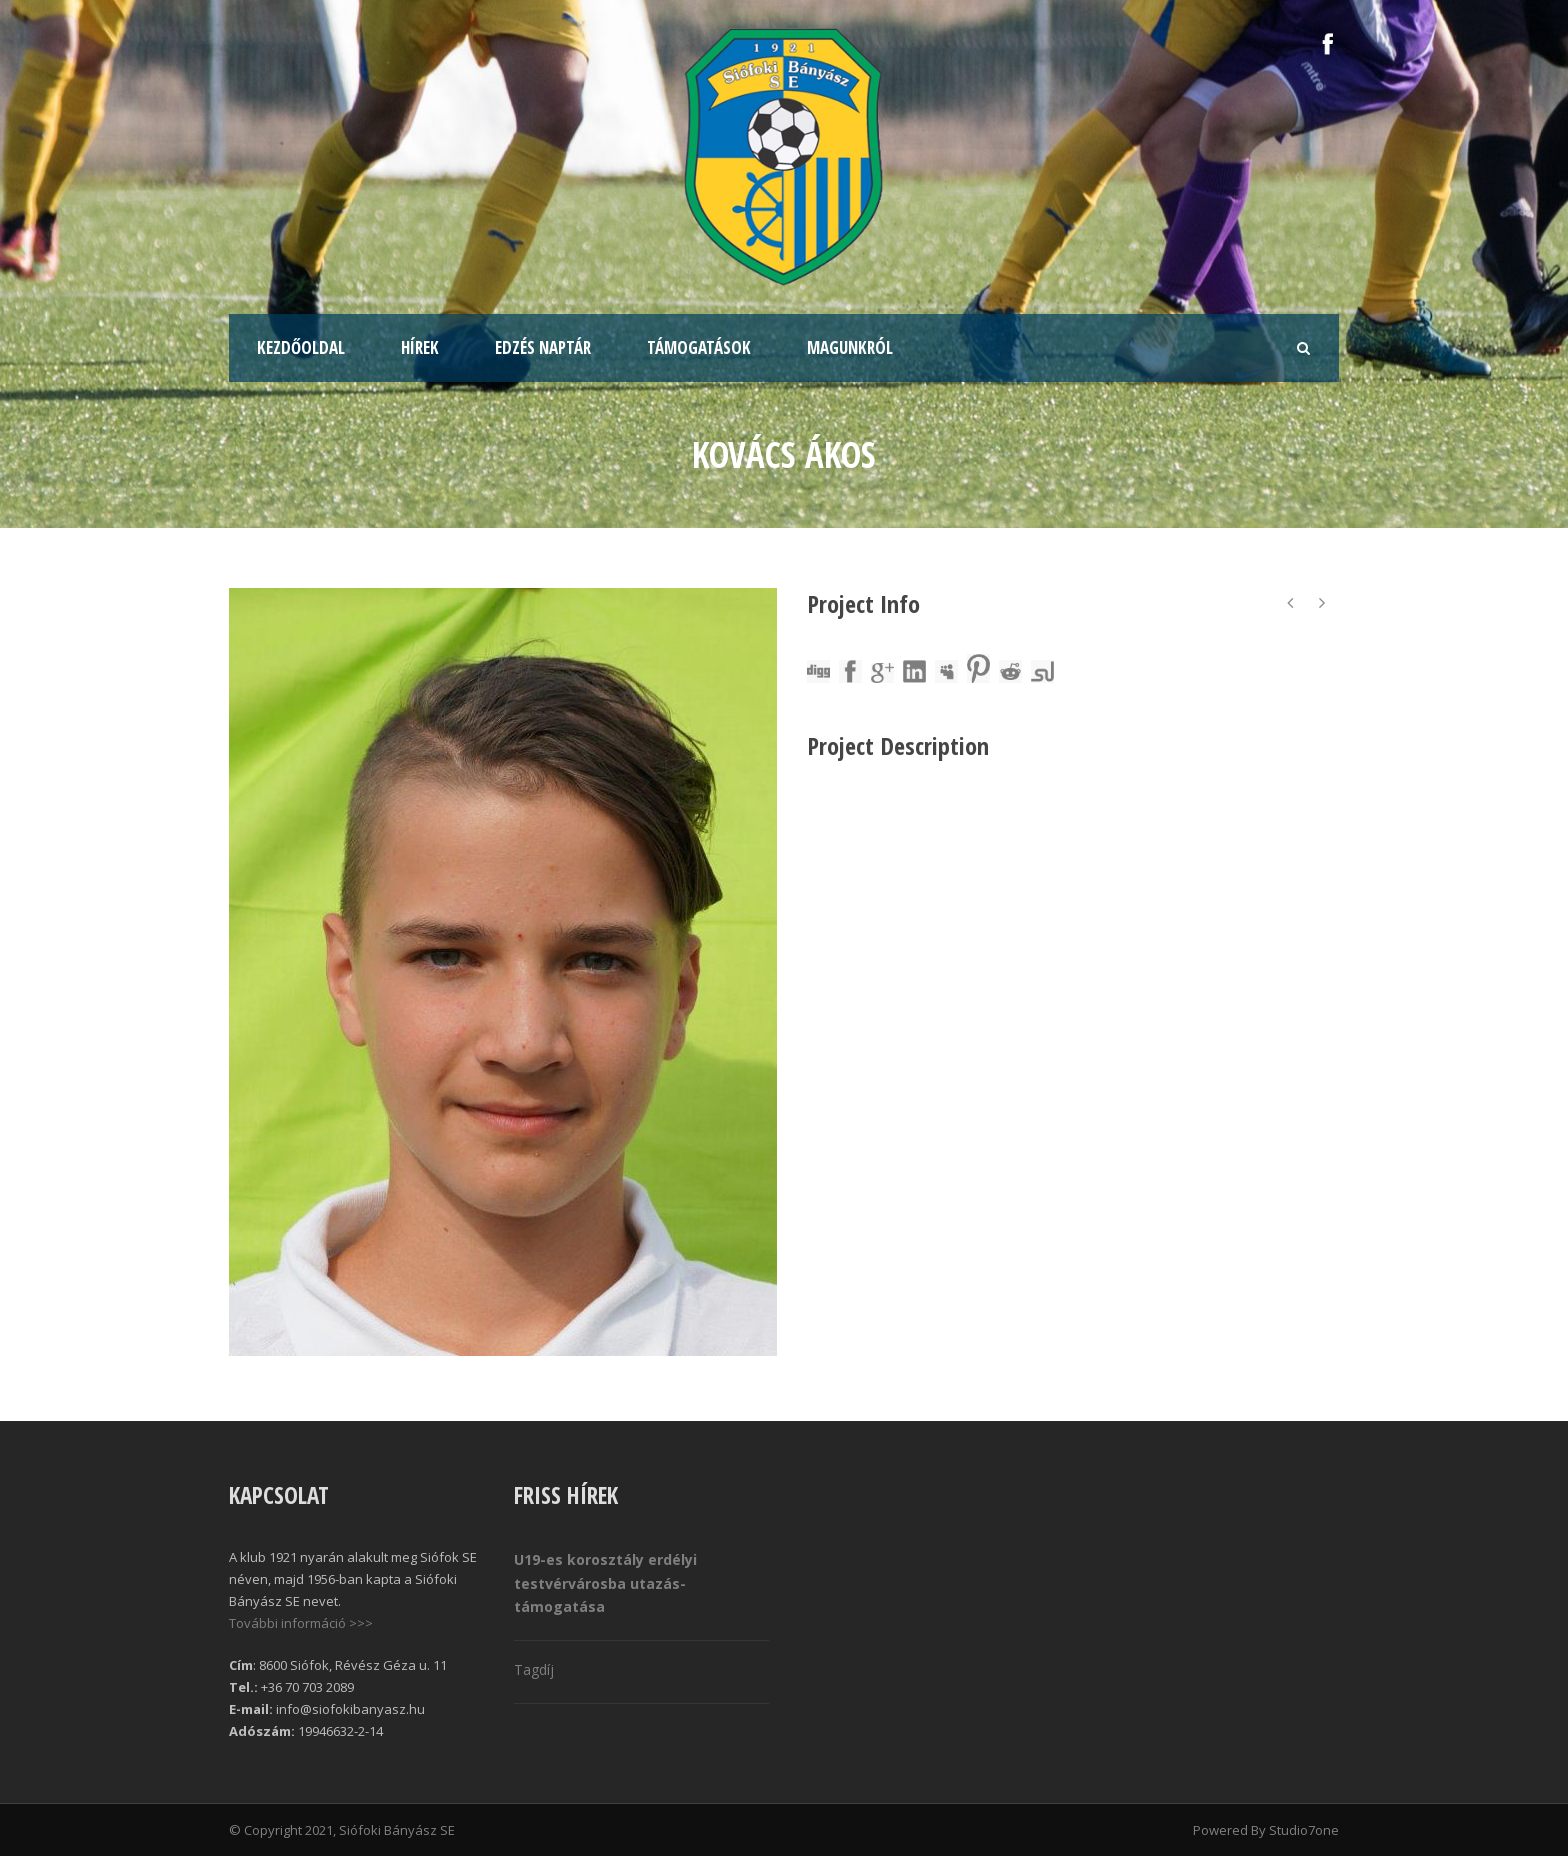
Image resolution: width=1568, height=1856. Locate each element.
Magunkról (850, 347)
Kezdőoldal (301, 347)
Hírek (420, 347)
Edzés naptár (543, 347)
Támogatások (699, 347)
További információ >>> (301, 1623)
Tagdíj (534, 1669)
